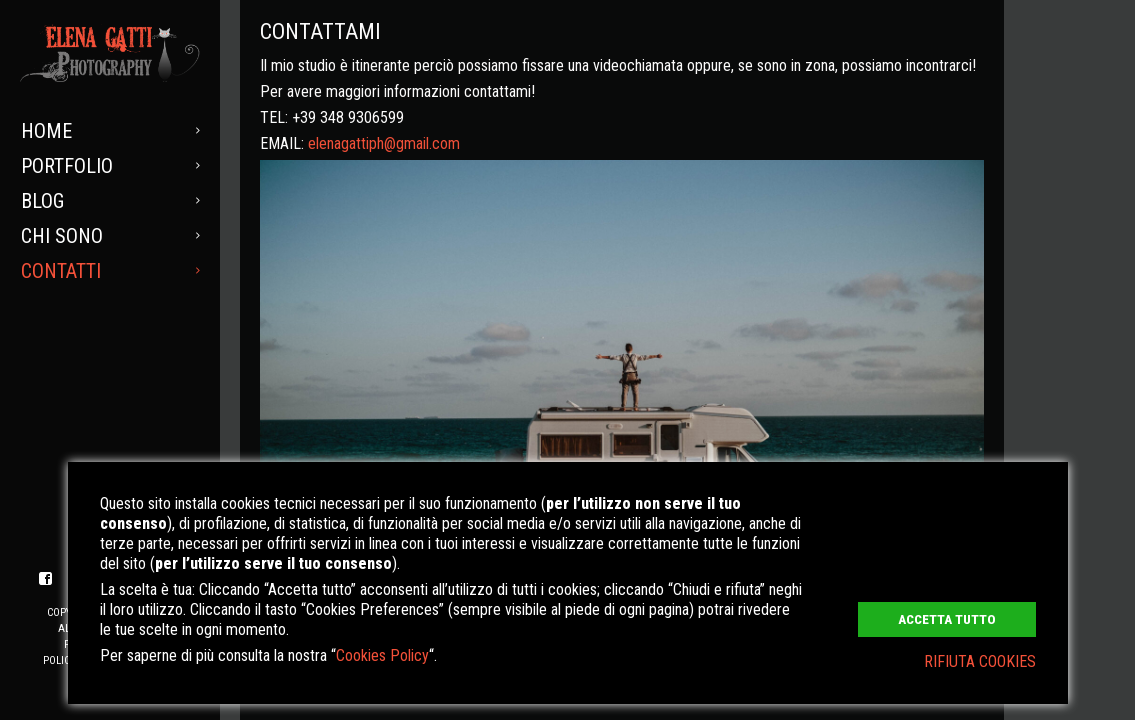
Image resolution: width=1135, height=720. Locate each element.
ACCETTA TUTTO (947, 619)
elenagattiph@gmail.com (384, 143)
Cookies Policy (382, 655)
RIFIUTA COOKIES (980, 661)
